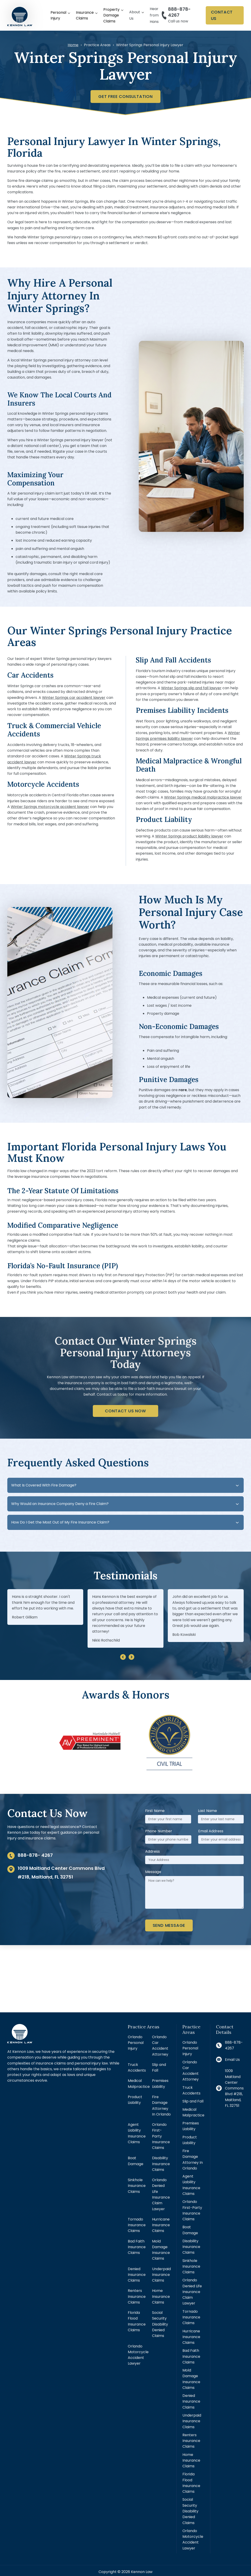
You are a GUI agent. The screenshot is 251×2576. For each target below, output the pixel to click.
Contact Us (222, 15)
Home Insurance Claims (161, 2296)
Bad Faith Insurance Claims (137, 2247)
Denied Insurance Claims (137, 2274)
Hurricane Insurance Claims (161, 2225)
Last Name (221, 1815)
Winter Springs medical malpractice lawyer (203, 797)
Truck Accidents (137, 2067)
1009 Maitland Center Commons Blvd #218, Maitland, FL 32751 (234, 2088)
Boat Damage (135, 2160)
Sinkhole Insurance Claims (137, 2185)
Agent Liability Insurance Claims (137, 2133)
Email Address (221, 1835)
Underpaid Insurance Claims (161, 2274)
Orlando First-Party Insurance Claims (161, 2136)
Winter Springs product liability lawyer (189, 836)
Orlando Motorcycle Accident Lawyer (138, 2355)
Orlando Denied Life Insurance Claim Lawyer (161, 2194)
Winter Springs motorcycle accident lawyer (50, 806)
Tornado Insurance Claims (137, 2225)
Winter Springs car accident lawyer (73, 697)
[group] (125, 1656)
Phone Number (168, 1835)
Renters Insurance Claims (137, 2296)
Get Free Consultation (125, 96)
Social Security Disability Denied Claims (160, 2324)
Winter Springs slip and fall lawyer (191, 688)
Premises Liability (160, 2083)
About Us (134, 15)
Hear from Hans (154, 15)
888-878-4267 (179, 12)
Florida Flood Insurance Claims (137, 2321)
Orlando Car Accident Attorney (160, 2045)
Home (73, 45)
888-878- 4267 (35, 1855)
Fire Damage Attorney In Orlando (161, 2105)
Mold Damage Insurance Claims (161, 2250)
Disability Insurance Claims (161, 2163)
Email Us (232, 2059)
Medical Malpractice (139, 2083)
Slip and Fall (159, 2067)
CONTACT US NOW (125, 1411)
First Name (168, 1815)
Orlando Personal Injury (136, 2042)
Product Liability (135, 2099)
